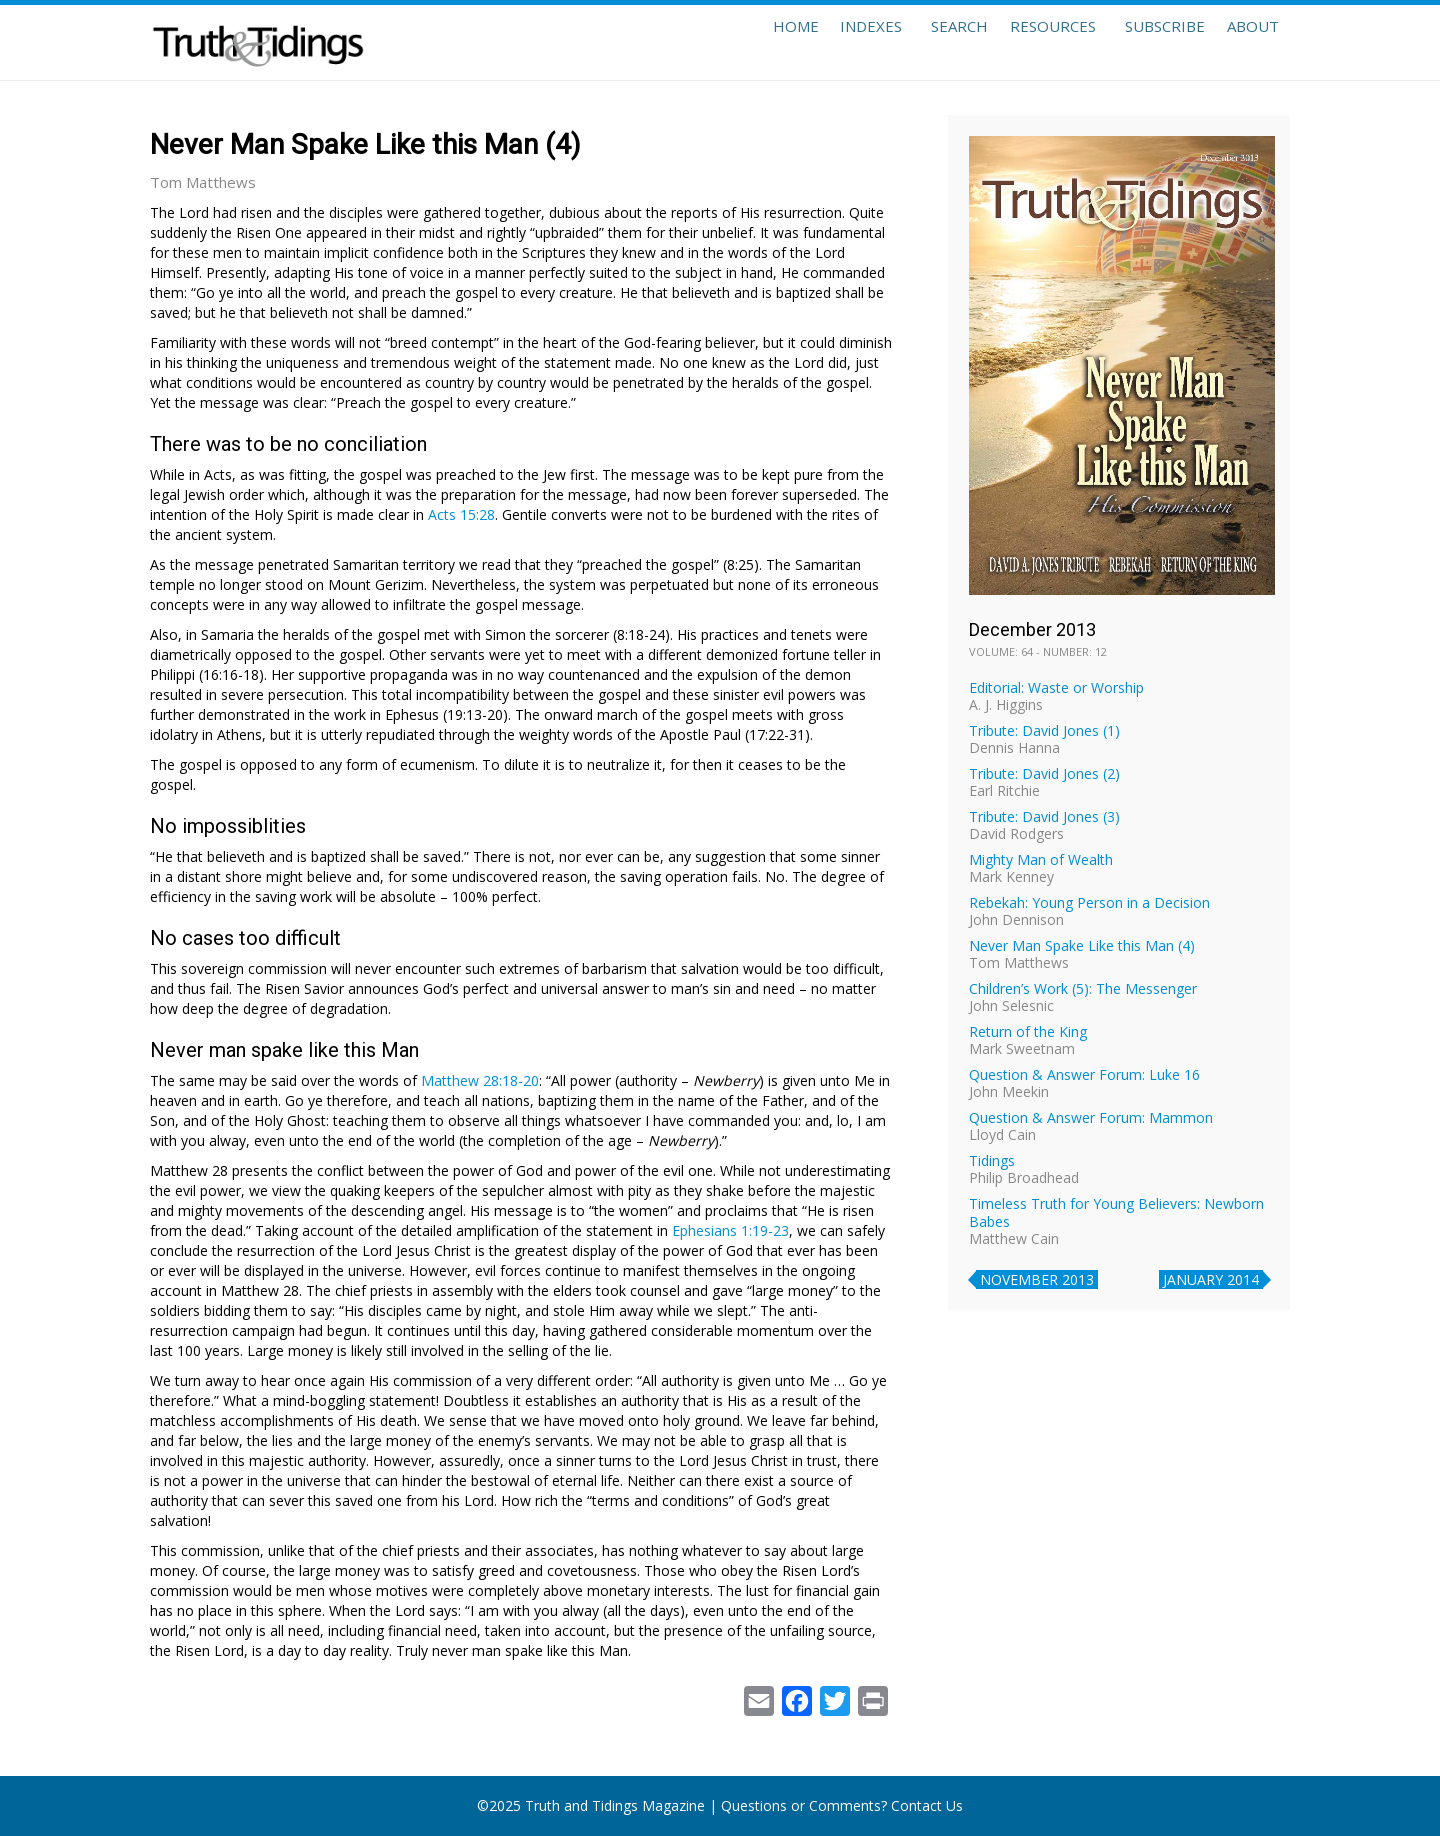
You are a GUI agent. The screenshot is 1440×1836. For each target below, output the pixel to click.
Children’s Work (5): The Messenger (1083, 988)
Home (732, 42)
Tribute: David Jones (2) (1044, 773)
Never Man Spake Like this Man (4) (1082, 945)
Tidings (992, 1160)
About (1246, 42)
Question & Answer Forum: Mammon (1091, 1117)
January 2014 (1211, 1279)
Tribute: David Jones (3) (1044, 816)
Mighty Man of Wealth (1041, 859)
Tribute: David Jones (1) (1044, 730)
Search (917, 42)
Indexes (822, 42)
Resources (1025, 42)
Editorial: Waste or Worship (1056, 687)
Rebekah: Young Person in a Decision (1089, 902)
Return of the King (1028, 1031)
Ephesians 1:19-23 (730, 1230)
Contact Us (927, 1805)
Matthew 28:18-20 (480, 1080)
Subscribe (1144, 42)
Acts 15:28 (461, 514)
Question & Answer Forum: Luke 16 (1084, 1074)
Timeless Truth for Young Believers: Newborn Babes (1116, 1212)
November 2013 (1037, 1279)
